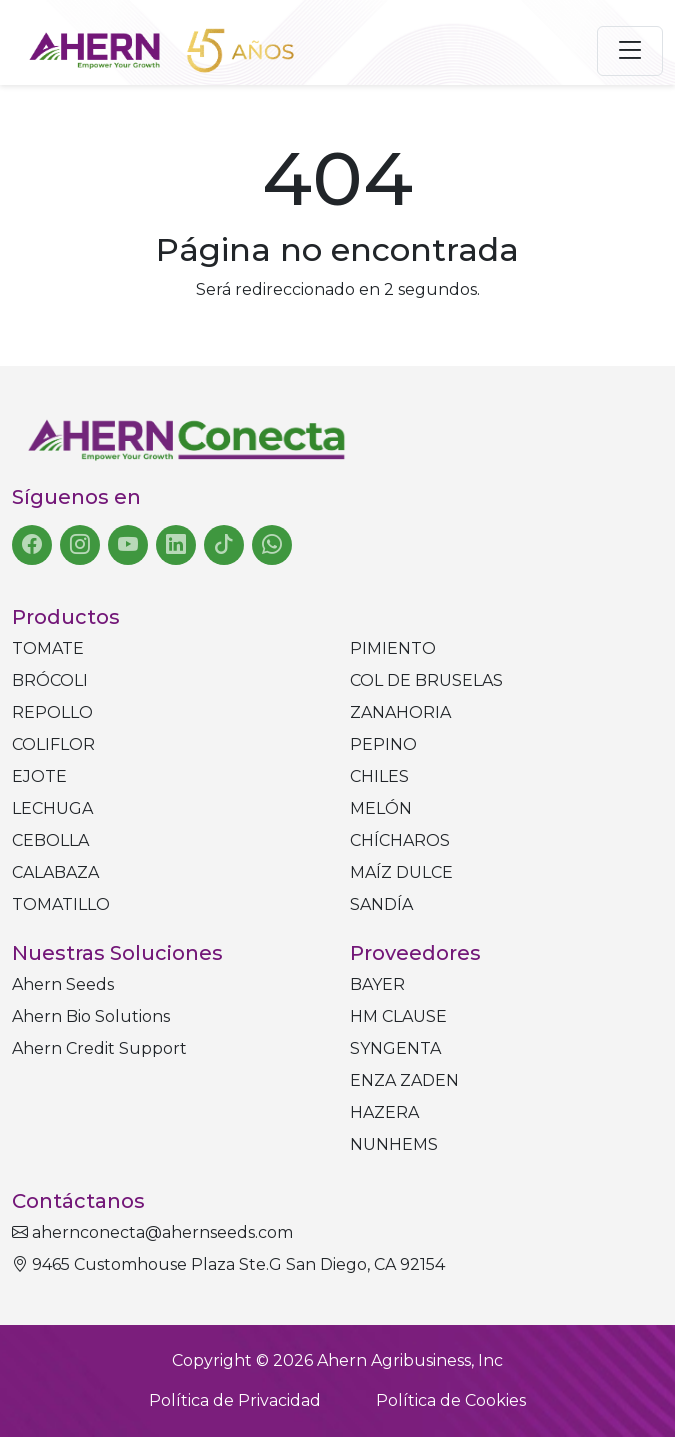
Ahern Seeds (63, 984)
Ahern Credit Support (99, 1048)
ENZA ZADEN (404, 1080)
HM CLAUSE (398, 1016)
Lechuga (52, 808)
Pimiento (393, 648)
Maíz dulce (401, 872)
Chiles (379, 776)
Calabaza (55, 872)
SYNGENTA (395, 1048)
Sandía (381, 904)
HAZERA (384, 1112)
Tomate (48, 648)
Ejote (39, 776)
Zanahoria (400, 712)
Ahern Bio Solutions (91, 1016)
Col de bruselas (426, 680)
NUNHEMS (394, 1144)
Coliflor (53, 744)
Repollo (52, 712)
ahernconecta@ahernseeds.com (152, 1232)
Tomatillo (61, 904)
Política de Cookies (451, 1400)
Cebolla (50, 840)
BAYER (377, 984)
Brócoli (50, 680)
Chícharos (400, 840)
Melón (381, 808)
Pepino (383, 744)
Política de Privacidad (235, 1400)
